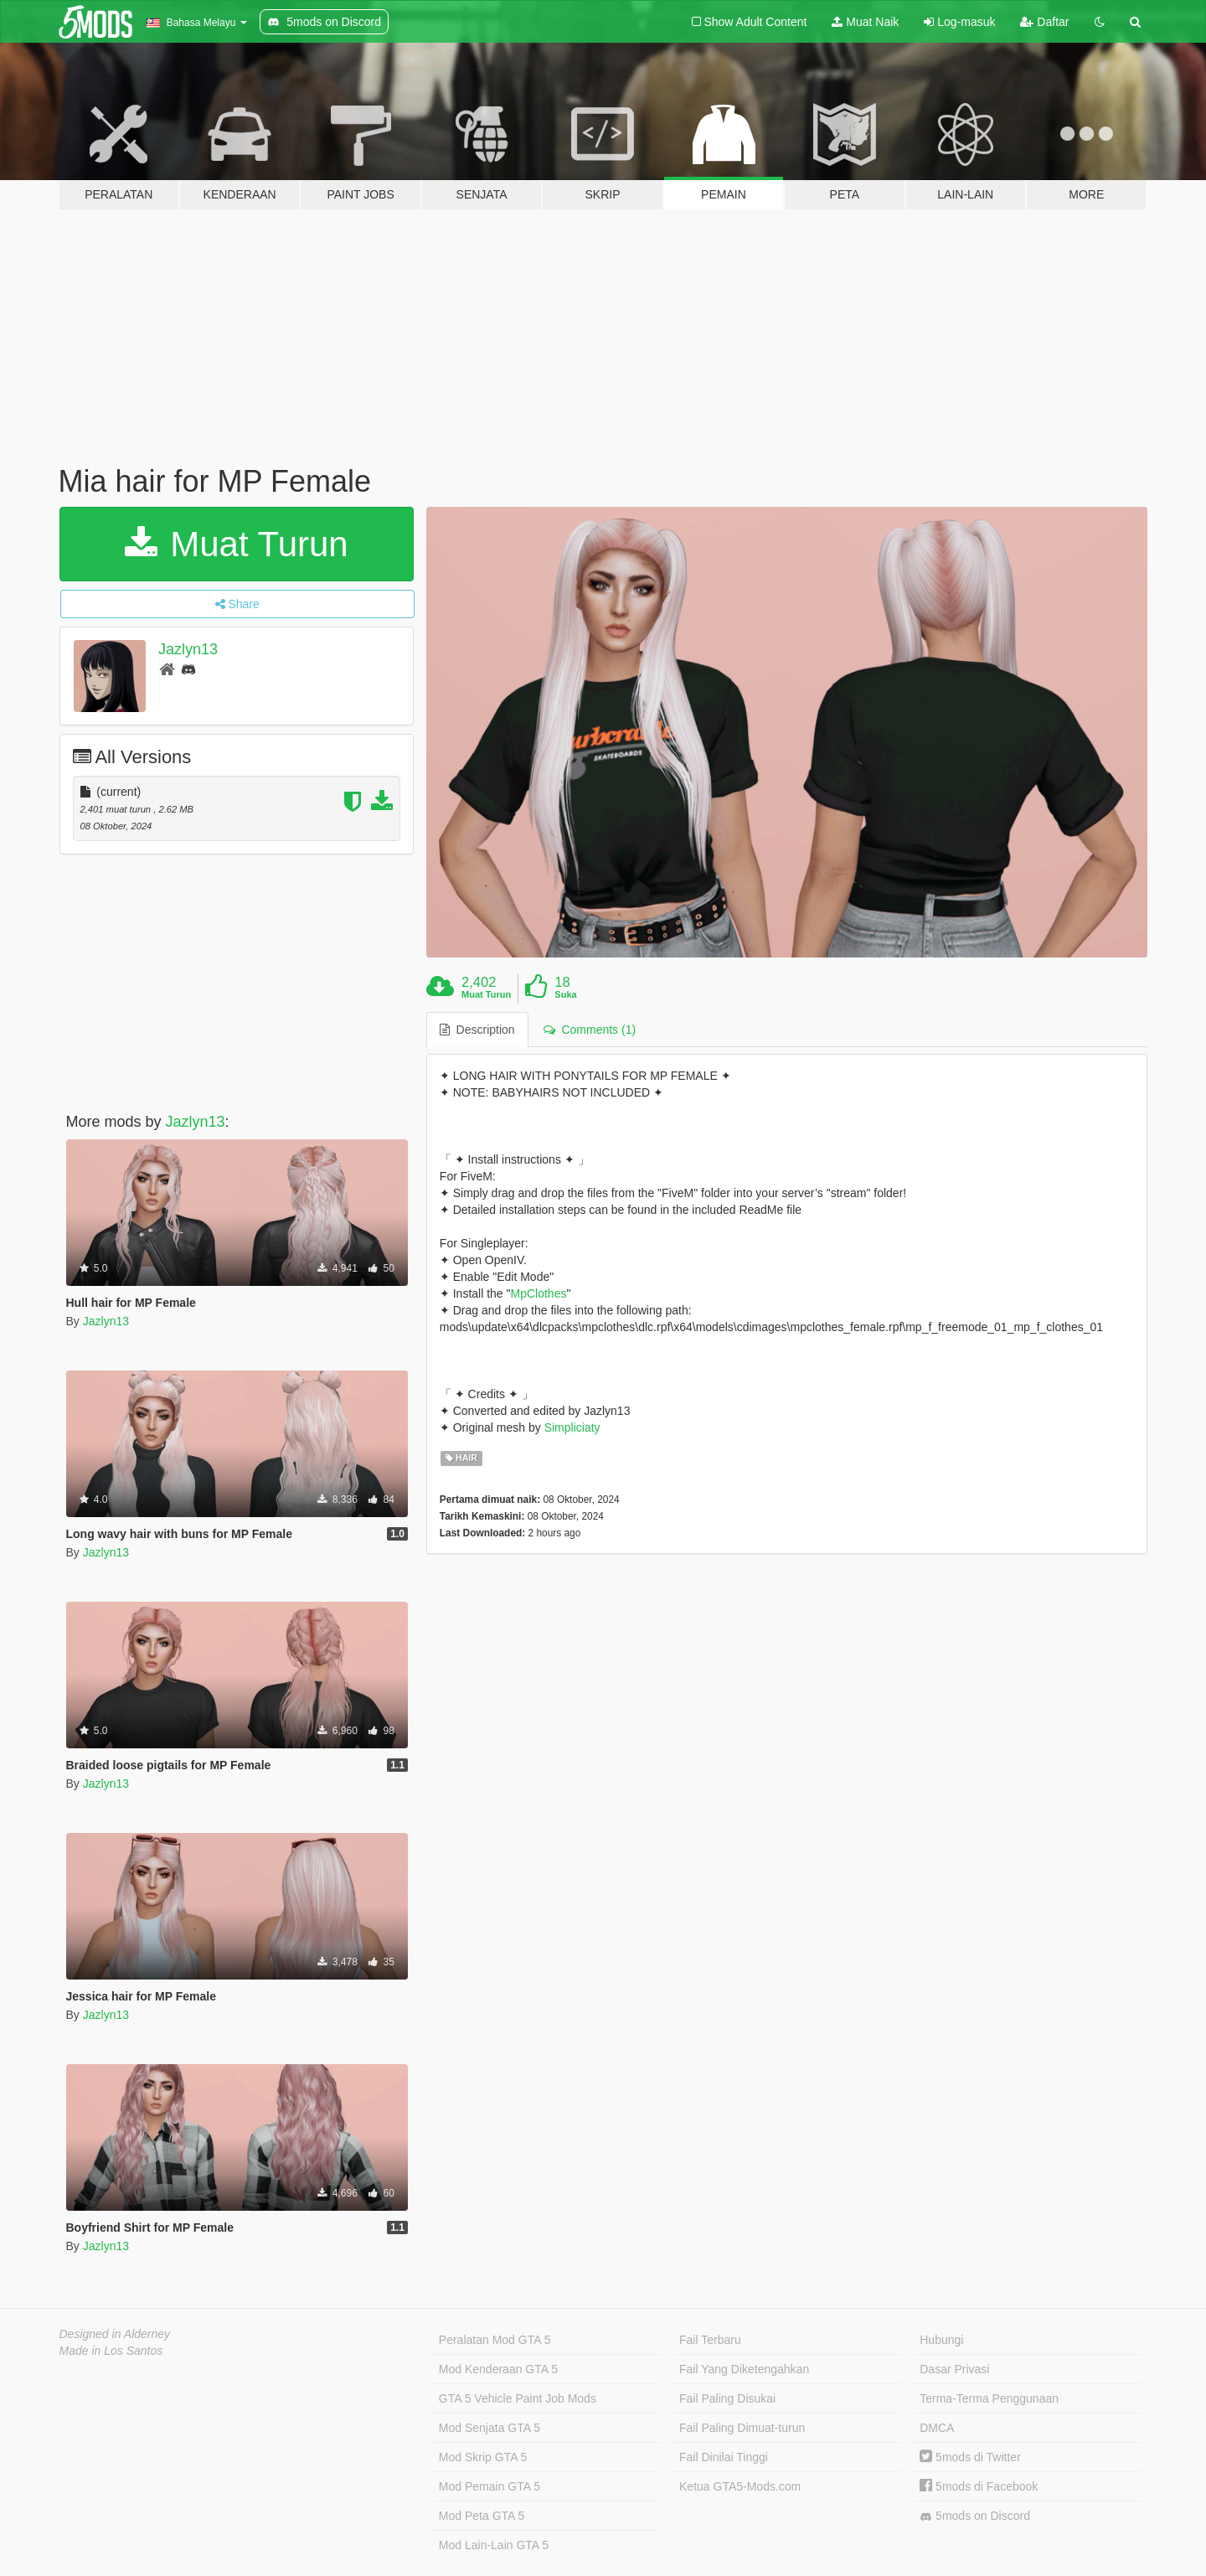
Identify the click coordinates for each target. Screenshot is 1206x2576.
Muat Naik (865, 21)
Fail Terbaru (710, 2339)
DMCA (937, 2427)
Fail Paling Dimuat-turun (742, 2427)
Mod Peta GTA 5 (481, 2515)
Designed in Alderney (115, 2334)
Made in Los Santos (111, 2350)
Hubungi (941, 2339)
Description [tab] (477, 1029)
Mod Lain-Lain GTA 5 (494, 2545)
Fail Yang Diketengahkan (744, 2369)
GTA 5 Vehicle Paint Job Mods (517, 2398)
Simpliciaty (572, 1427)
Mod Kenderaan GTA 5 (498, 2369)
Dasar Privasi (954, 2369)
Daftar (1044, 21)
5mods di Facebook (979, 2486)
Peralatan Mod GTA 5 (495, 2339)
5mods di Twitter (970, 2457)
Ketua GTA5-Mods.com (740, 2486)
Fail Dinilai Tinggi (723, 2457)
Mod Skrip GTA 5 (483, 2457)
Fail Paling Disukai (727, 2398)
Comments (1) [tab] (590, 1029)
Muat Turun (236, 544)
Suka (565, 994)
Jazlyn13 (188, 649)
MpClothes (539, 1293)
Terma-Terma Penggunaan (989, 2398)
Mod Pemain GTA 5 (489, 2486)
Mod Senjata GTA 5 (489, 2427)
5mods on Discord (975, 2516)
